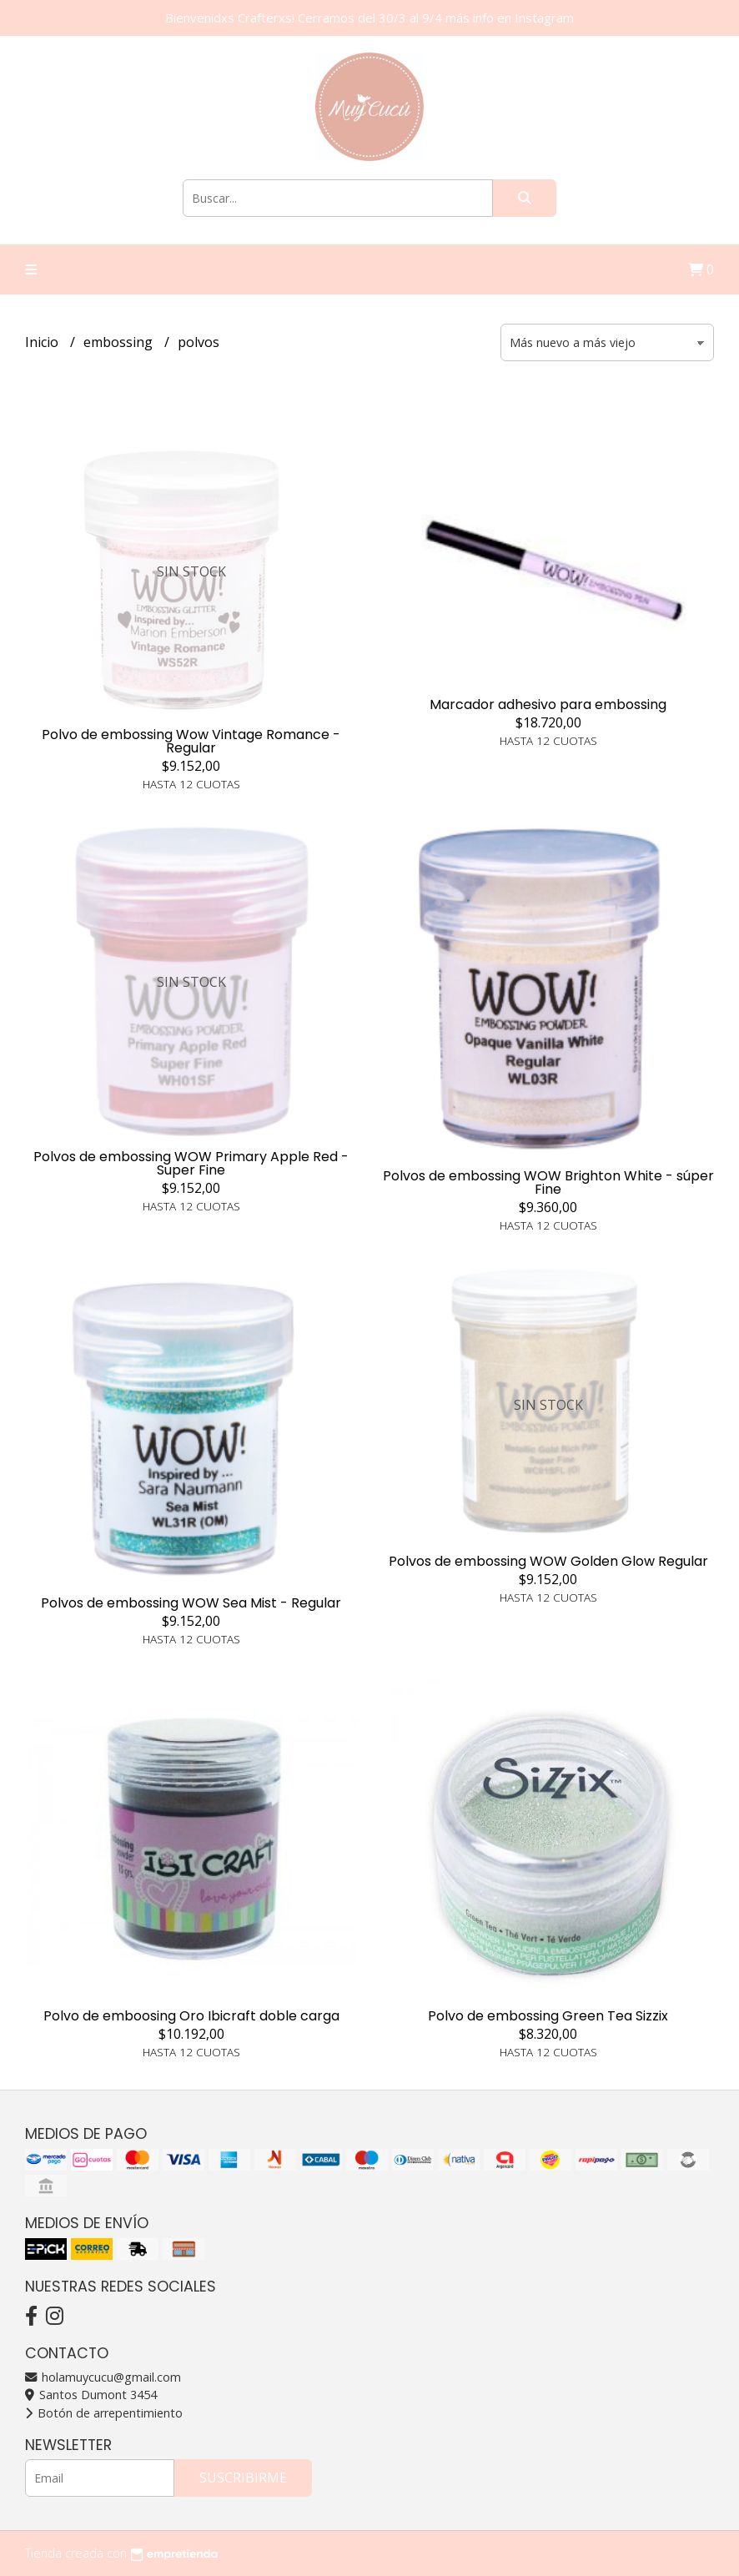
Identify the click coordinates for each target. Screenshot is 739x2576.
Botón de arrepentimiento (104, 2413)
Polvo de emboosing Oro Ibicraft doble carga (191, 2015)
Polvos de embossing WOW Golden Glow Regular (548, 1561)
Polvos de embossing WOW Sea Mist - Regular (191, 1603)
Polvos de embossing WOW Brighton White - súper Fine (548, 1182)
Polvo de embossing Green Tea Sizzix (548, 2015)
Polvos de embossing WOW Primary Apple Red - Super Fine (191, 1163)
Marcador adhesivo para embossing (548, 704)
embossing (119, 342)
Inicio (43, 342)
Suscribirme (243, 2477)
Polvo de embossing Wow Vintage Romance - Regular (191, 741)
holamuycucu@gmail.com (103, 2377)
